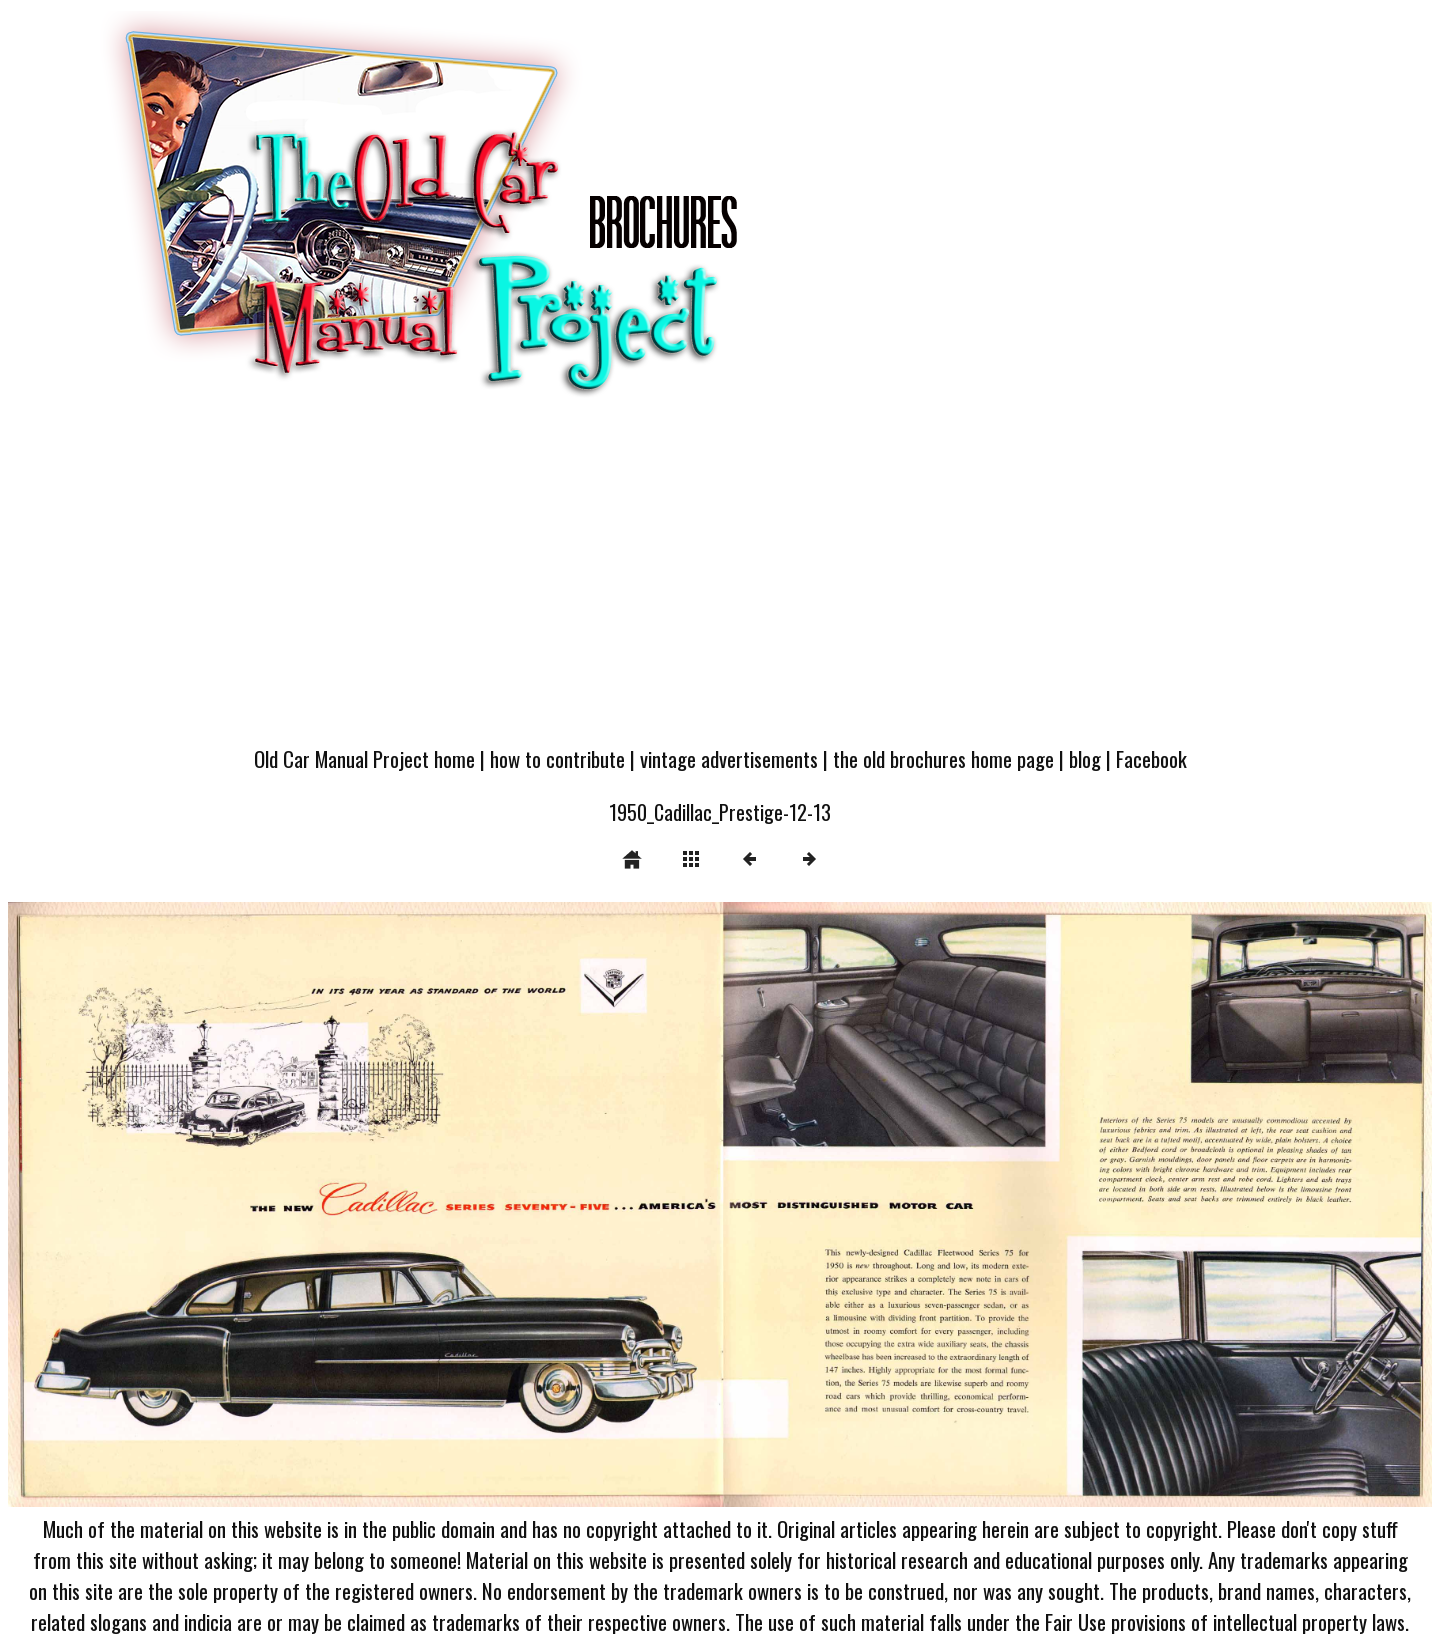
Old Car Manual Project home (364, 758)
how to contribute (557, 758)
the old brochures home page (943, 758)
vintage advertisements (729, 758)
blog (1085, 758)
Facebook (1151, 758)
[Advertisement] (720, 582)
